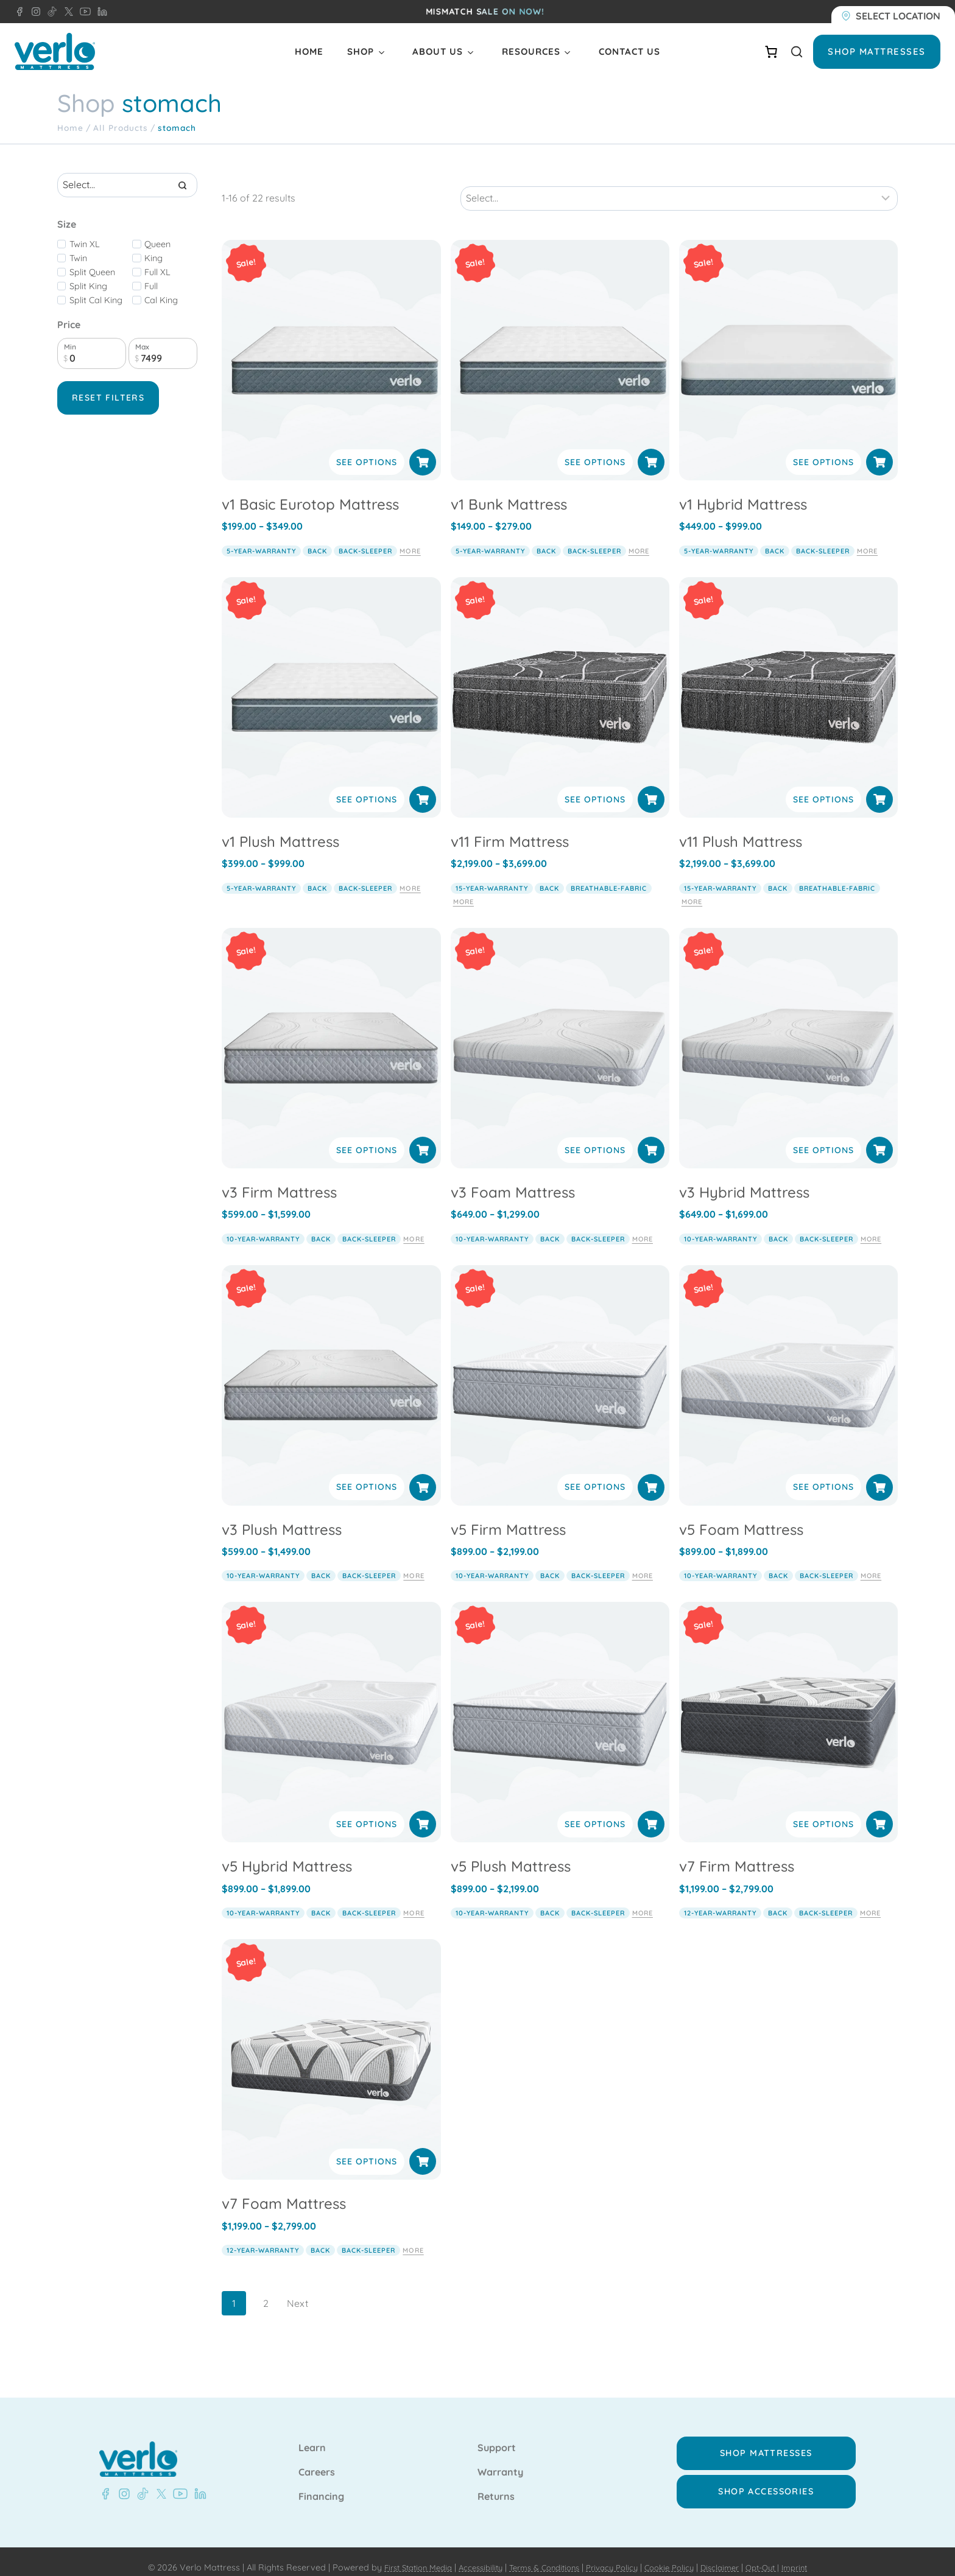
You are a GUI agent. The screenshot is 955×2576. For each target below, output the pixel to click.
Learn (312, 2435)
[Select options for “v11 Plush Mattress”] (879, 786)
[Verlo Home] (55, 51)
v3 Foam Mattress (513, 1179)
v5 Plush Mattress (511, 1853)
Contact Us (629, 51)
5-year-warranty (261, 537)
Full (151, 286)
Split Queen (92, 272)
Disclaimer (731, 2555)
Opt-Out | (778, 2555)
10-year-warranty (263, 1225)
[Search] (182, 185)
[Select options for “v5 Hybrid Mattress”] (422, 1811)
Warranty (500, 2460)
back (317, 537)
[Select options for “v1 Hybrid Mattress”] (879, 449)
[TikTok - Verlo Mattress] (50, 11)
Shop (360, 51)
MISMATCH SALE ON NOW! (485, 11)
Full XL (157, 272)
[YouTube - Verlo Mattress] (83, 11)
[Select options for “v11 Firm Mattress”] (651, 786)
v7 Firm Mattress (736, 1853)
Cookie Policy (676, 2555)
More (410, 537)
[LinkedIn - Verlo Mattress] (100, 11)
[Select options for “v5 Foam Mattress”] (879, 1474)
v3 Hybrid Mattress (744, 1179)
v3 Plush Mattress (282, 1516)
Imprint (813, 2555)
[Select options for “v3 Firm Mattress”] (422, 1136)
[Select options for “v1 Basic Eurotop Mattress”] (422, 449)
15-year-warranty (492, 875)
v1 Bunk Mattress (509, 491)
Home (309, 51)
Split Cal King (95, 300)
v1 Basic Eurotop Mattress (310, 491)
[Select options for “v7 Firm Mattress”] (879, 1811)
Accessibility (470, 2555)
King (153, 258)
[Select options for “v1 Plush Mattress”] (422, 786)
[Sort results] (679, 185)
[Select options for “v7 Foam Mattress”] (422, 2148)
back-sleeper (365, 537)
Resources (531, 51)
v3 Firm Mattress (279, 1179)
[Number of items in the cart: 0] (771, 52)
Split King (88, 286)
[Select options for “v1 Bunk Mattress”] (651, 449)
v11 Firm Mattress (510, 828)
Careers (316, 2460)
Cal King (161, 300)
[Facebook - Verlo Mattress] (19, 11)
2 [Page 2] (266, 2290)
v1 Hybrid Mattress (743, 491)
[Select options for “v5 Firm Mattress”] (651, 1474)
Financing (321, 2484)
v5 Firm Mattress (508, 1516)
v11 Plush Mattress (740, 828)
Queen (157, 244)
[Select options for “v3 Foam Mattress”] (651, 1136)
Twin (78, 258)
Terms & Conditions (540, 2555)
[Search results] (127, 185)
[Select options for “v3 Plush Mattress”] (422, 1474)
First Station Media (401, 2555)
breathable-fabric (609, 875)
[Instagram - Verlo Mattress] (33, 11)
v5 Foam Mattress (741, 1516)
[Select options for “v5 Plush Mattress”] (651, 1811)
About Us (437, 51)
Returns (496, 2484)
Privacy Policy (614, 2555)
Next (297, 2290)
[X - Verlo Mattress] (66, 11)
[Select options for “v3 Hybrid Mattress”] (879, 1136)
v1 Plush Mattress (280, 828)
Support (496, 2435)
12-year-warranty (720, 1900)
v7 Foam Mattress (284, 2190)
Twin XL (84, 244)
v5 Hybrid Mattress (287, 1853)
